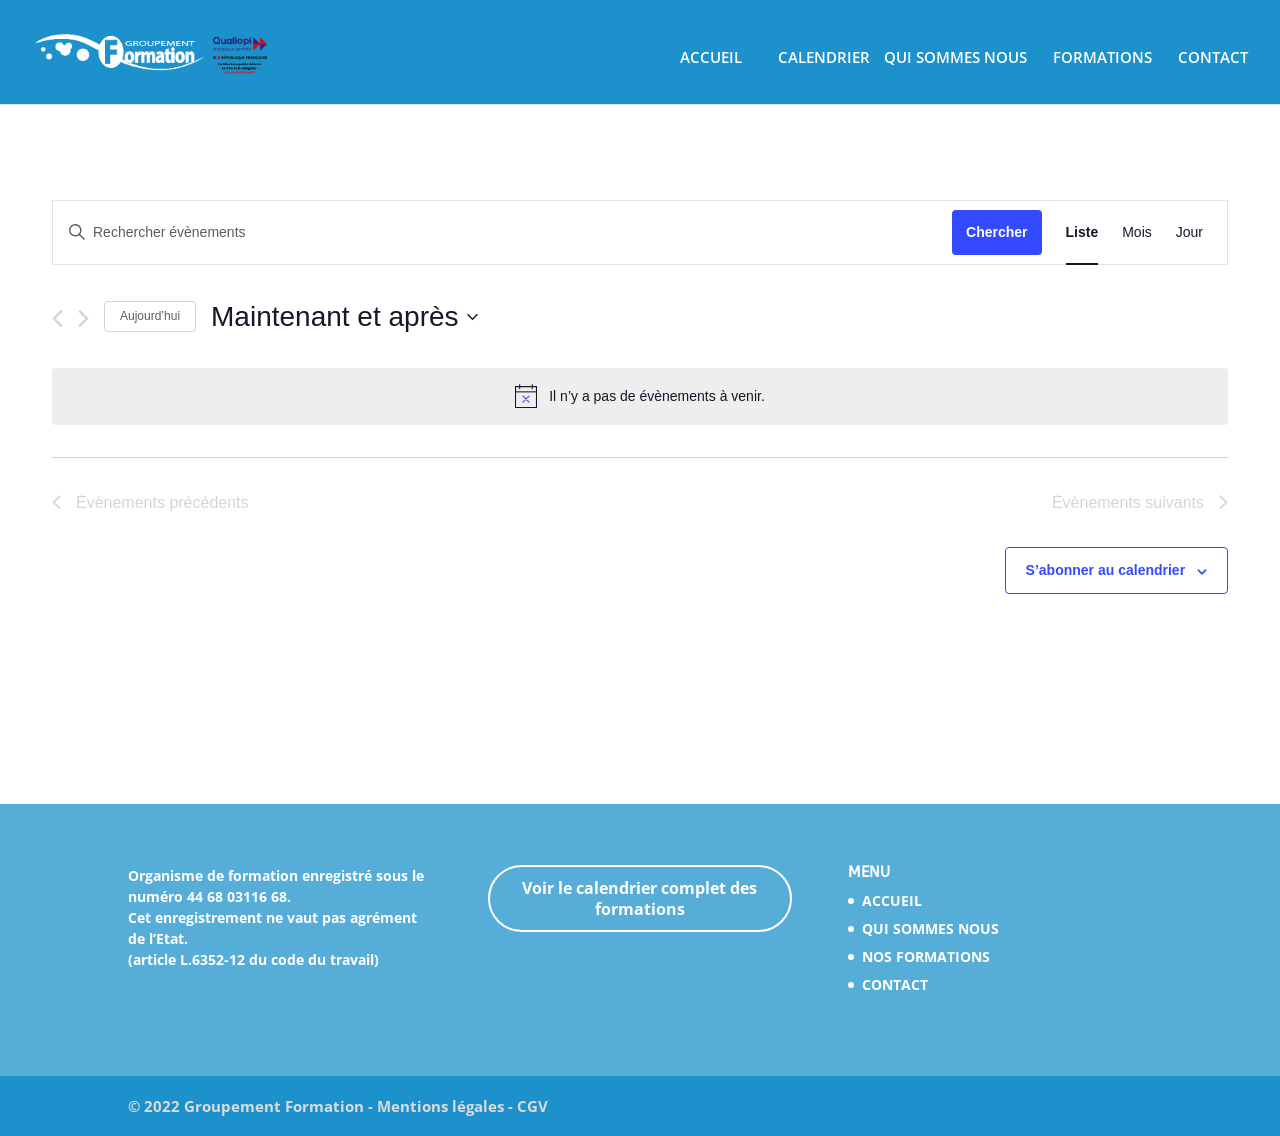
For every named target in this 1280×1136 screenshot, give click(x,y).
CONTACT (1213, 58)
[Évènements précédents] (57, 318)
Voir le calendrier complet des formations (639, 898)
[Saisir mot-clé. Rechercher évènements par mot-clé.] (502, 232)
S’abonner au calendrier (1106, 570)
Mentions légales (440, 1106)
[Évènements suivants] (83, 318)
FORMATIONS (1102, 58)
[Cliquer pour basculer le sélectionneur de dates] (344, 317)
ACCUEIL (711, 58)
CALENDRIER (824, 58)
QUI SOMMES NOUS (955, 58)
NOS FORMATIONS (926, 956)
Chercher (996, 232)
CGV (532, 1106)
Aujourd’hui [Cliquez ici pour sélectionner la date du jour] (150, 316)
